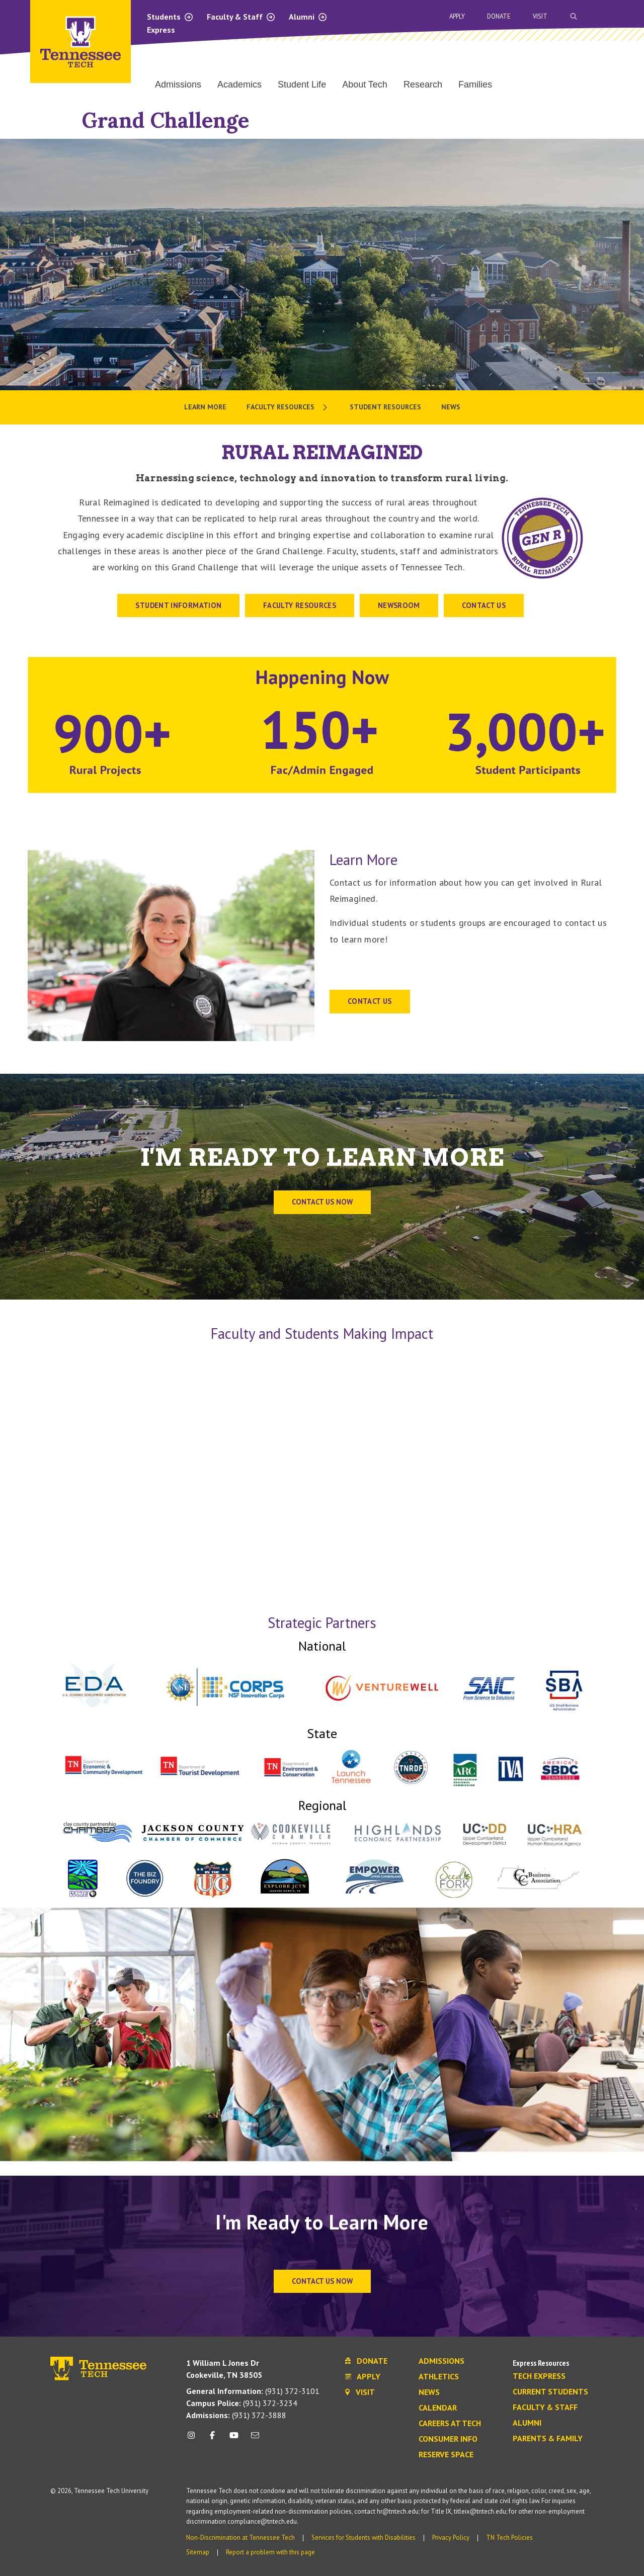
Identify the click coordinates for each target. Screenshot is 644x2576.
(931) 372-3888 (236, 2415)
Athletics (439, 2376)
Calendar (438, 2408)
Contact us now (322, 1202)
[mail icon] (255, 2439)
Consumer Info (448, 2439)
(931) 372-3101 (252, 2391)
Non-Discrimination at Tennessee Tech (240, 2537)
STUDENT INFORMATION (178, 605)
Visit (540, 16)
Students (170, 17)
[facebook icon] (212, 2439)
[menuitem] (288, 407)
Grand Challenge (165, 120)
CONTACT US (484, 605)
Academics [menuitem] (239, 84)
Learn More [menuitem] (205, 406)
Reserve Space (446, 2454)
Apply (457, 16)
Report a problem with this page (270, 2552)
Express (161, 30)
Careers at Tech (450, 2423)
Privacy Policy (450, 2537)
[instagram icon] (194, 2439)
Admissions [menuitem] (178, 84)
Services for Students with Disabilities (363, 2537)
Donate (499, 16)
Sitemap (197, 2552)
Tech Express (539, 2376)
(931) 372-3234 (241, 2403)
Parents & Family (548, 2438)
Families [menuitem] (475, 84)
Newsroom (399, 605)
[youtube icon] (234, 2439)
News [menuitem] (450, 406)
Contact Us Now (322, 2281)
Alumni (308, 17)
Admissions (441, 2361)
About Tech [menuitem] (364, 84)
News (429, 2392)
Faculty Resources (299, 605)
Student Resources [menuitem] (385, 406)
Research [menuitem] (423, 84)
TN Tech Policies (509, 2537)
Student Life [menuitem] (302, 84)
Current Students (550, 2391)
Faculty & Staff (241, 17)
